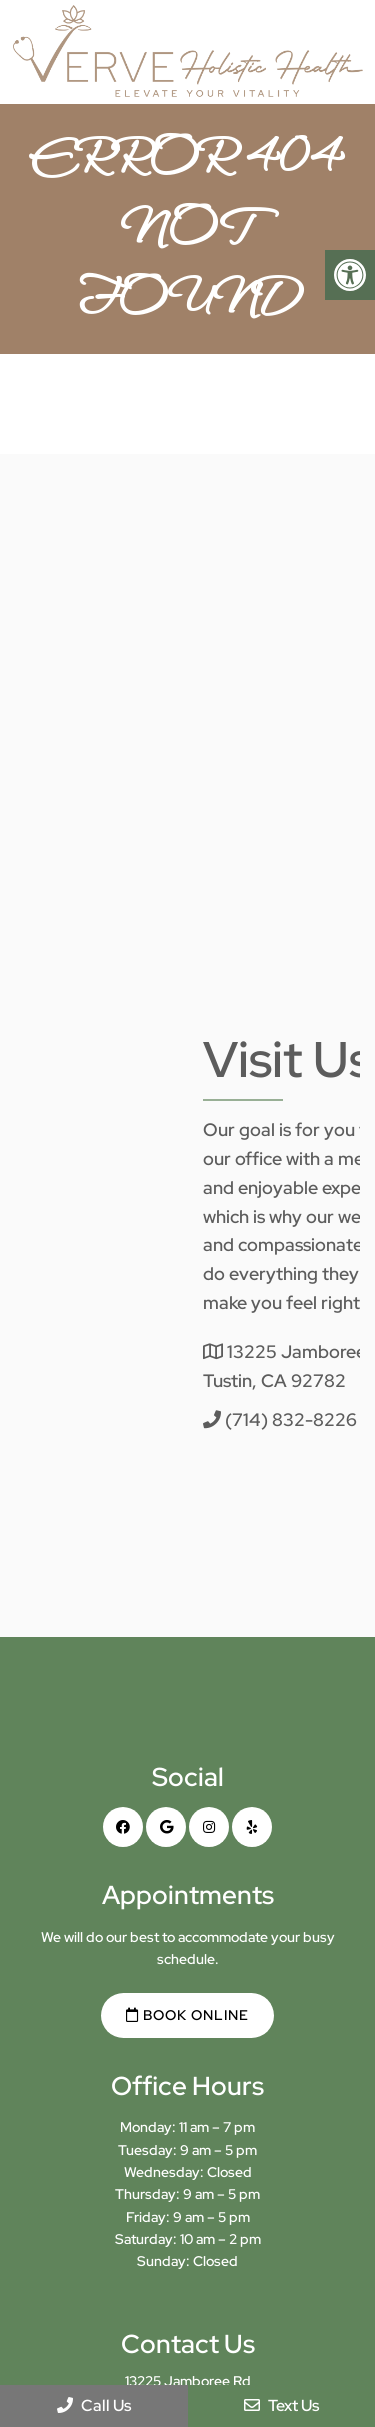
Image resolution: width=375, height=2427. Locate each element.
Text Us (281, 2405)
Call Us (94, 2405)
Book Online (187, 2015)
